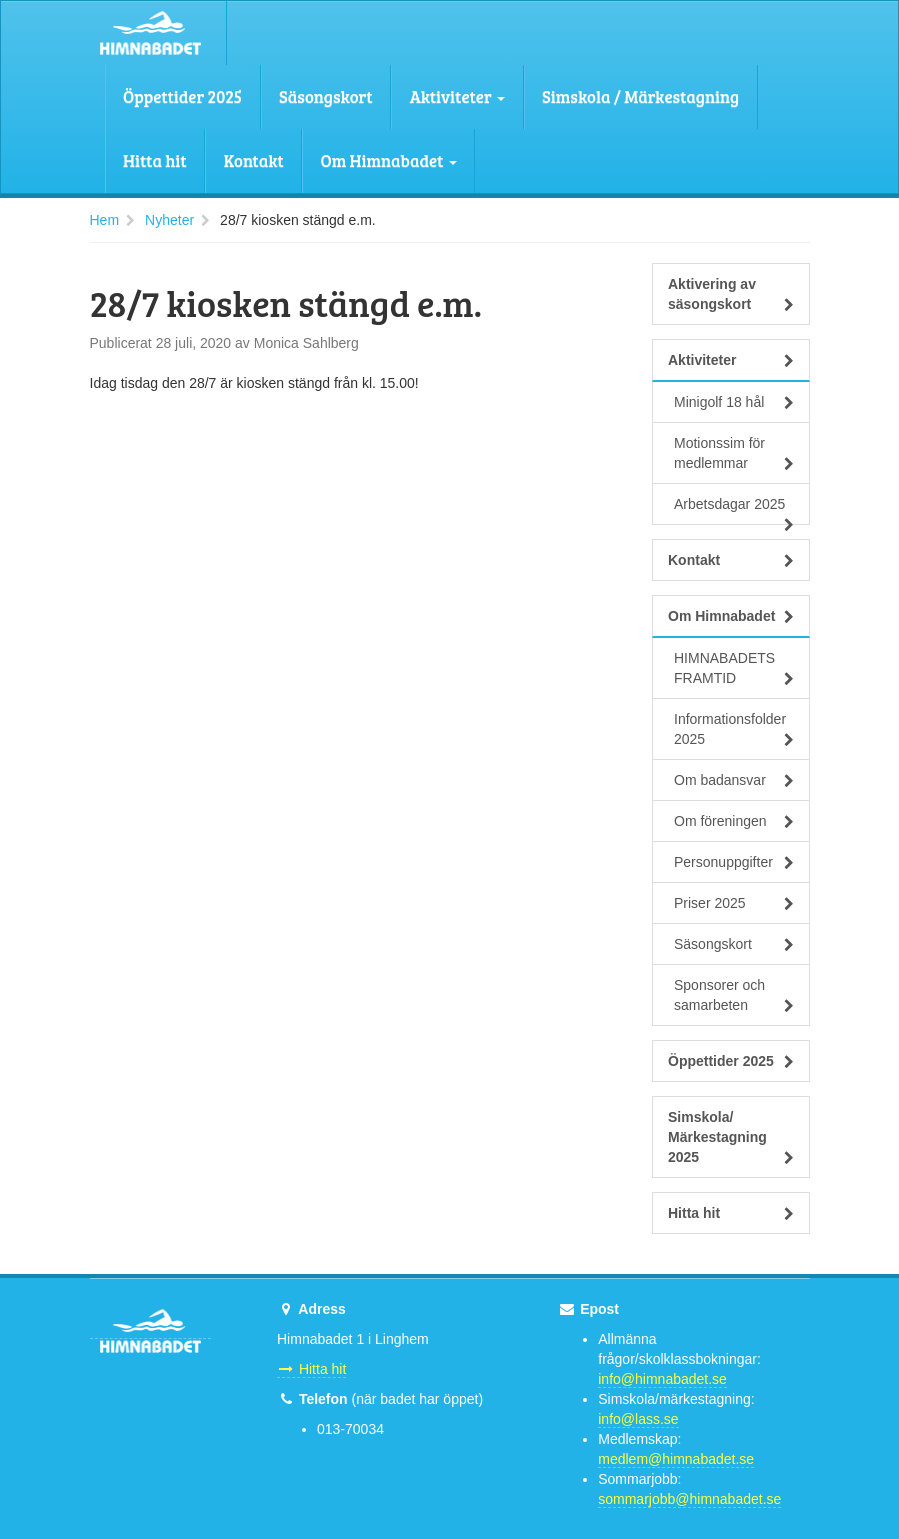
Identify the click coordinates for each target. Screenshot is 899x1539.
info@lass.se (638, 1419)
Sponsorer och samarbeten (734, 995)
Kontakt (254, 160)
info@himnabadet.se (662, 1379)
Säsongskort (326, 96)
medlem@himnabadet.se (676, 1459)
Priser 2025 (734, 903)
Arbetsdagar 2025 (734, 510)
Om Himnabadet (389, 160)
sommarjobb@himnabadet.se (689, 1499)
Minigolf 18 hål (734, 402)
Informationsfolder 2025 (734, 729)
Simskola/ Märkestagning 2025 (731, 1137)
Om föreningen (734, 821)
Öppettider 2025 (182, 96)
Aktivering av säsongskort (731, 294)
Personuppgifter (734, 862)
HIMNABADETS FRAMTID (734, 668)
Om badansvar (734, 780)
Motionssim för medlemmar (734, 453)
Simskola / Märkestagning (640, 96)
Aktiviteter (457, 96)
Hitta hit (155, 160)
